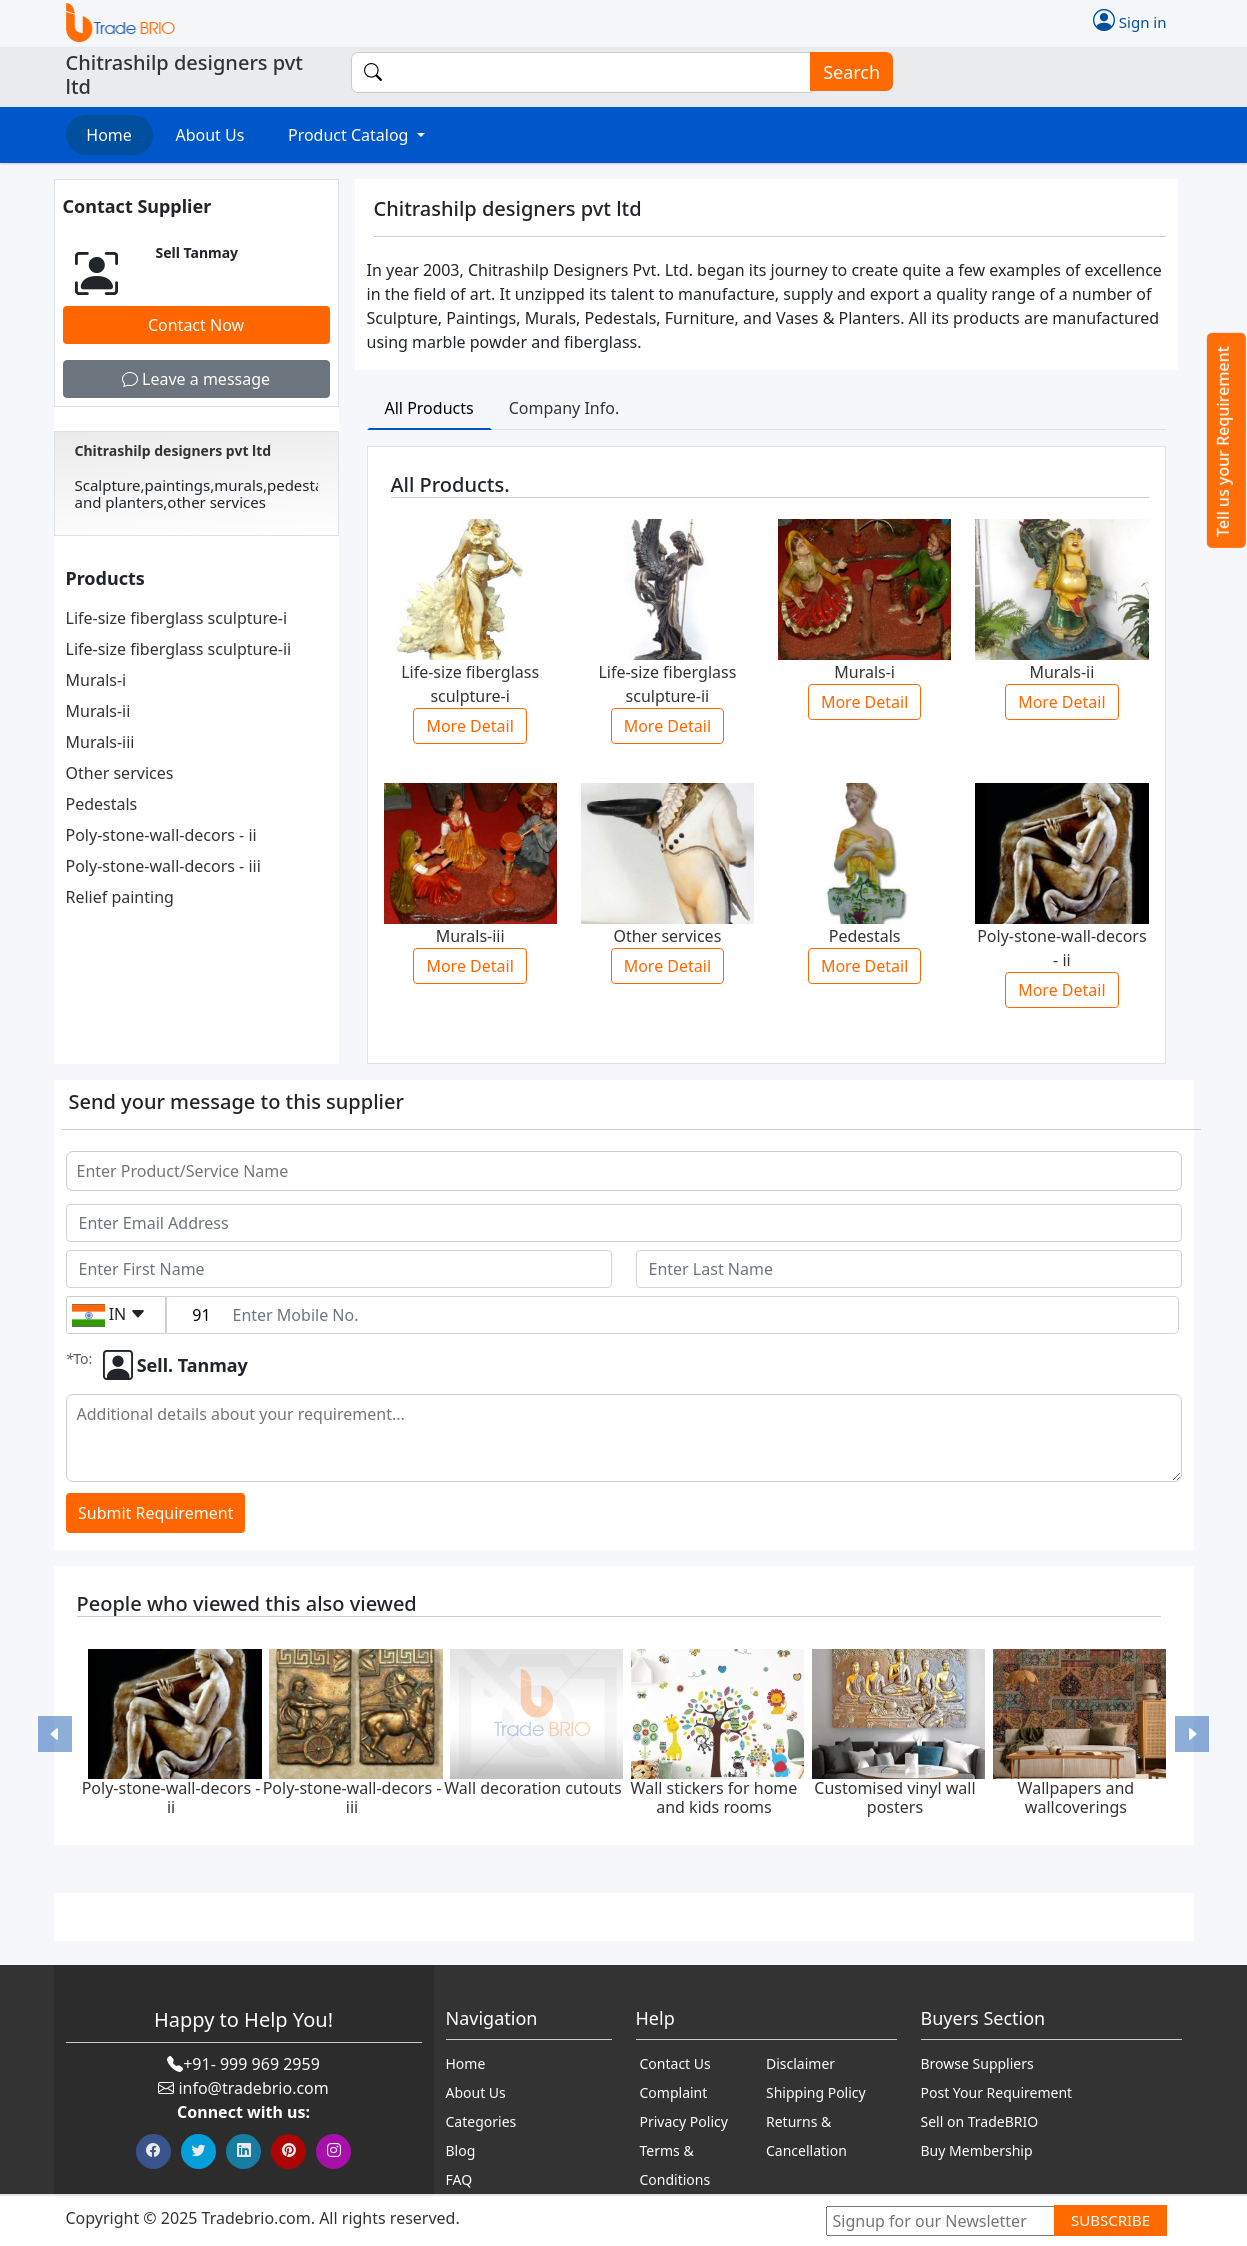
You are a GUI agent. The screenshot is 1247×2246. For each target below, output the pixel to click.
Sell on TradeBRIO (980, 2121)
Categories (481, 2121)
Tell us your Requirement (1223, 441)
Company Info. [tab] (564, 408)
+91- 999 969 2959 (251, 2064)
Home (109, 135)
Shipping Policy (816, 2092)
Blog (461, 2150)
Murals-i (96, 680)
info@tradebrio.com (253, 2088)
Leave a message (196, 379)
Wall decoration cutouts (532, 1788)
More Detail (469, 726)
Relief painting (120, 897)
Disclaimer (800, 2063)
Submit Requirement (155, 1513)
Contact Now (196, 325)
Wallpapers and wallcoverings (1076, 1797)
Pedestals (102, 804)
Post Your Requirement (997, 2092)
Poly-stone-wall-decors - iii (163, 866)
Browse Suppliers (977, 2063)
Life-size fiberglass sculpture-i (177, 618)
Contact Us (675, 2063)
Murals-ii (98, 711)
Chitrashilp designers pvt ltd (173, 450)
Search (845, 72)
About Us (209, 135)
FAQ (459, 2179)
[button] (55, 1733)
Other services (120, 773)
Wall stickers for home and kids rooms (714, 1797)
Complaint (674, 2092)
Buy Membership (977, 2150)
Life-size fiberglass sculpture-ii (179, 649)
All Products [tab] (429, 408)
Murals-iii (100, 742)
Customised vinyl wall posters (894, 1797)
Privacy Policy (684, 2121)
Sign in (1130, 20)
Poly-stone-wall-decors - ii (161, 835)
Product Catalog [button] (350, 135)
